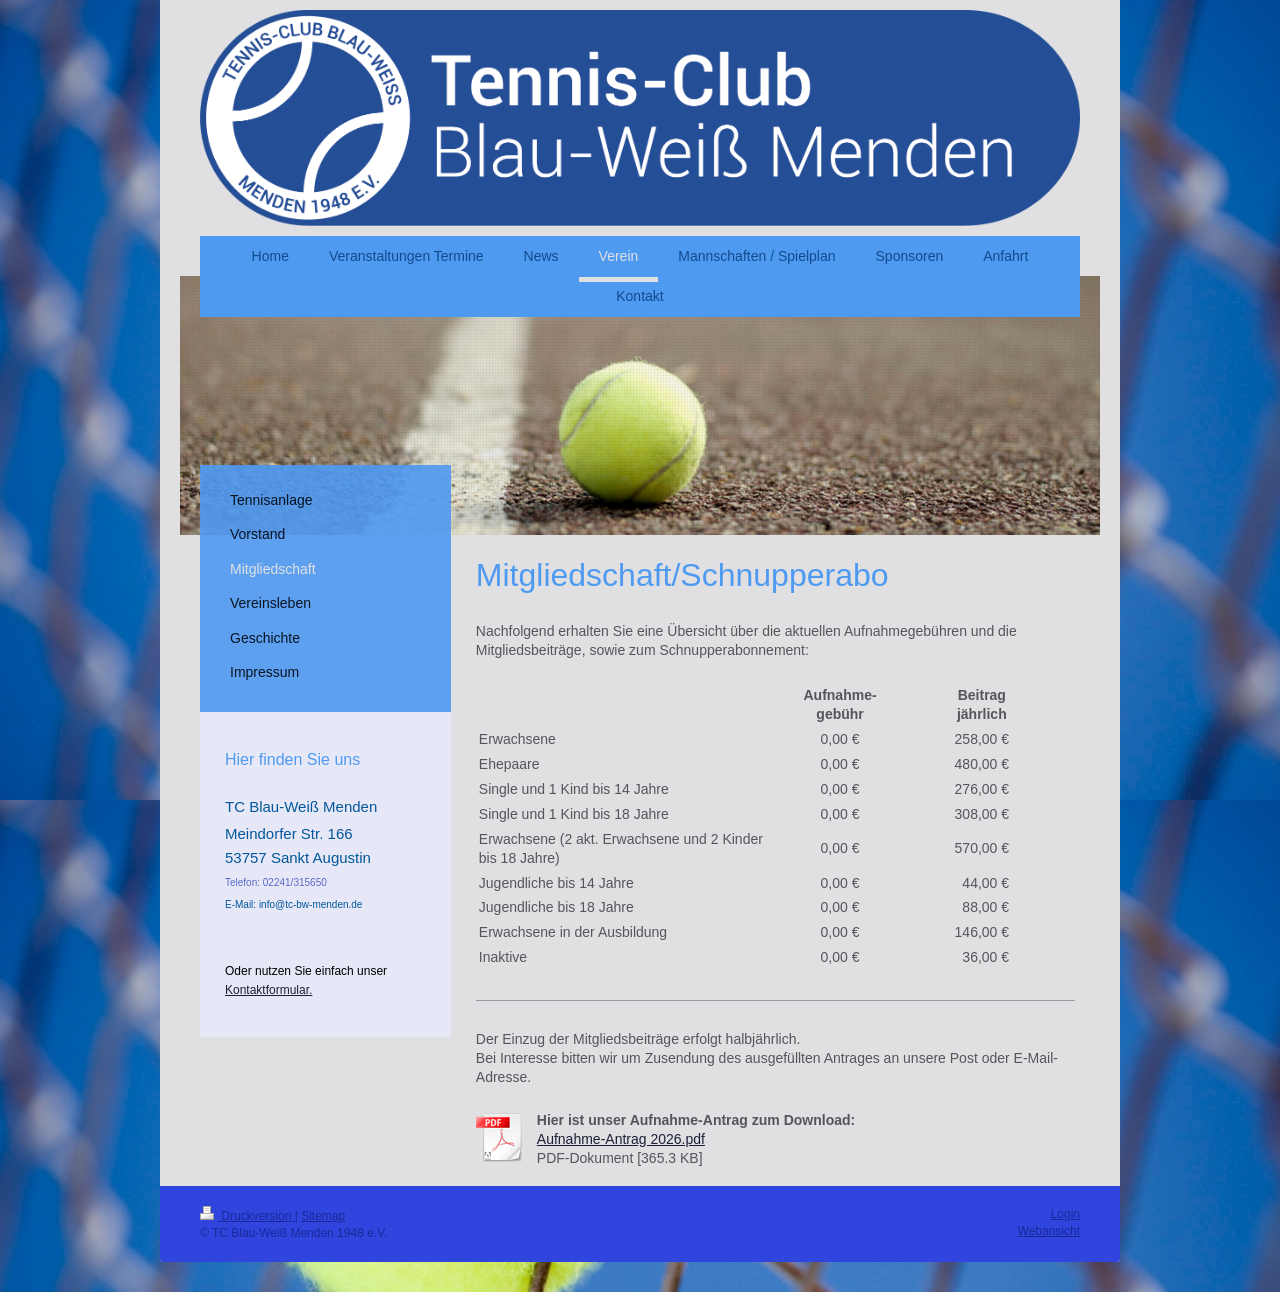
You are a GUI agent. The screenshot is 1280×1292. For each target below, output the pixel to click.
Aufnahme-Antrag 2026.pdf (621, 1139)
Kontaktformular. (268, 990)
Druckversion (247, 1216)
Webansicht (1049, 1231)
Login (1065, 1214)
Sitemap (323, 1216)
